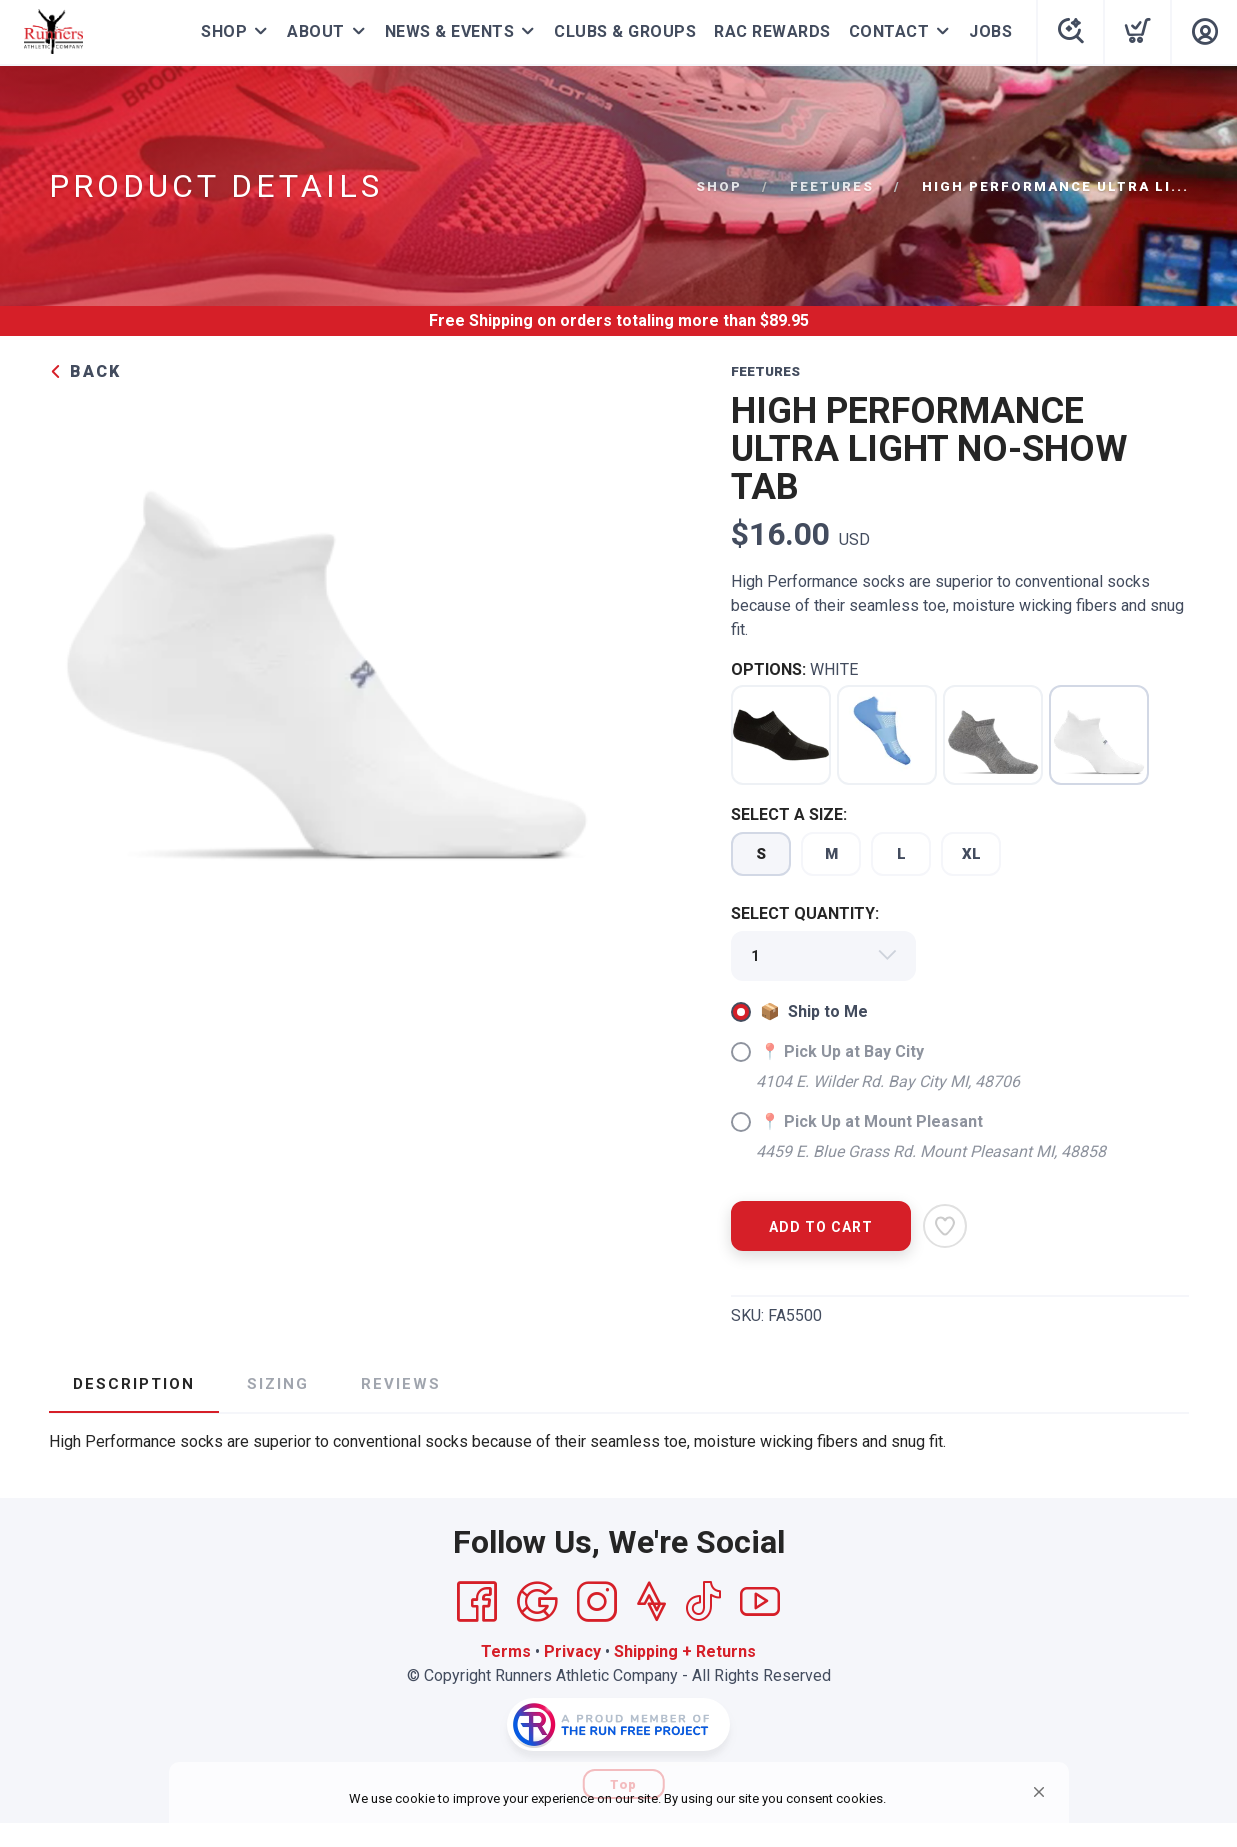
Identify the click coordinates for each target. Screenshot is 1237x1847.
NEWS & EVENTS (450, 31)
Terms (506, 1651)
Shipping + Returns (685, 1651)
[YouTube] (760, 1602)
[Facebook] (477, 1602)
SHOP (224, 31)
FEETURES (832, 186)
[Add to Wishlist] (945, 1226)
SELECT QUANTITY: (805, 913)
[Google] (537, 1602)
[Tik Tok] (703, 1602)
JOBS (990, 31)
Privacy (572, 1651)
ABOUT (316, 31)
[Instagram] (597, 1602)
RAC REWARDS (772, 31)
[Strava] (651, 1602)
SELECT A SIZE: (789, 814)
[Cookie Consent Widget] (619, 1799)
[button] (1039, 1792)
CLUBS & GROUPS (625, 31)
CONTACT (889, 31)
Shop (719, 186)
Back (85, 371)
